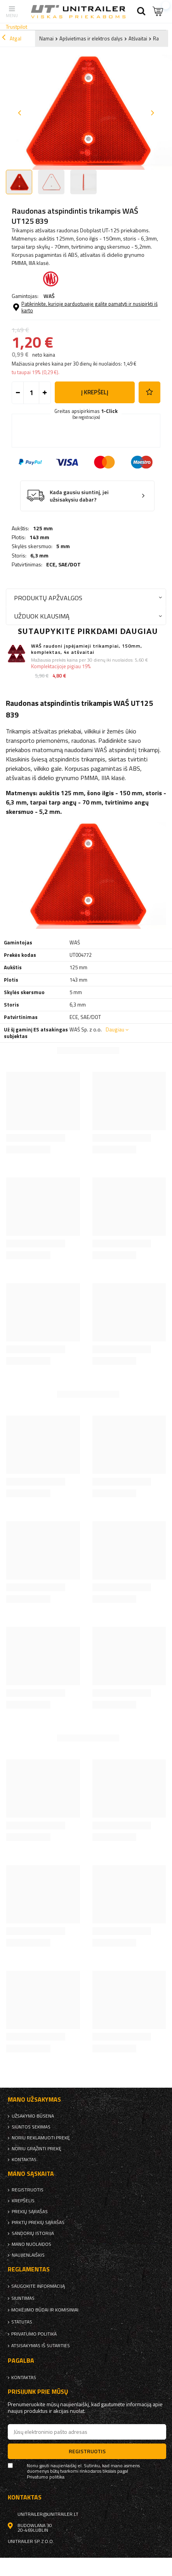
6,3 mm (39, 555)
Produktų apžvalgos (48, 598)
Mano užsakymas (34, 2099)
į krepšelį (94, 392)
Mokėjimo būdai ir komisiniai (44, 2310)
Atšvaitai (138, 38)
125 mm (43, 528)
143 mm (39, 537)
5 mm (63, 546)
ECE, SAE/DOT (63, 564)
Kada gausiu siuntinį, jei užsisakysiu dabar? (79, 496)
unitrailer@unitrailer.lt (47, 2514)
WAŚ (49, 296)
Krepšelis (23, 2200)
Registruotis (27, 2190)
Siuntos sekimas (31, 2127)
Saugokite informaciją (38, 2286)
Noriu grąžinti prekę (36, 2148)
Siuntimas (23, 2298)
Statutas (21, 2322)
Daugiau (115, 1029)
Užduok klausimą (41, 616)
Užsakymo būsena (33, 2116)
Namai (46, 38)
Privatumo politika (34, 2334)
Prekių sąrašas (30, 2211)
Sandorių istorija (33, 2233)
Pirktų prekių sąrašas (38, 2222)
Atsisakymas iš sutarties (40, 2345)
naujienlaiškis (28, 2255)
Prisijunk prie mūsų (38, 2391)
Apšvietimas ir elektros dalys (91, 38)
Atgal (11, 38)
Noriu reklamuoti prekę (41, 2137)
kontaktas (24, 2159)
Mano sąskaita (31, 2174)
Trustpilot (16, 27)
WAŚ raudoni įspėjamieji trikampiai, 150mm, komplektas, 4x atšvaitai (86, 649)
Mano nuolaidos (31, 2244)
